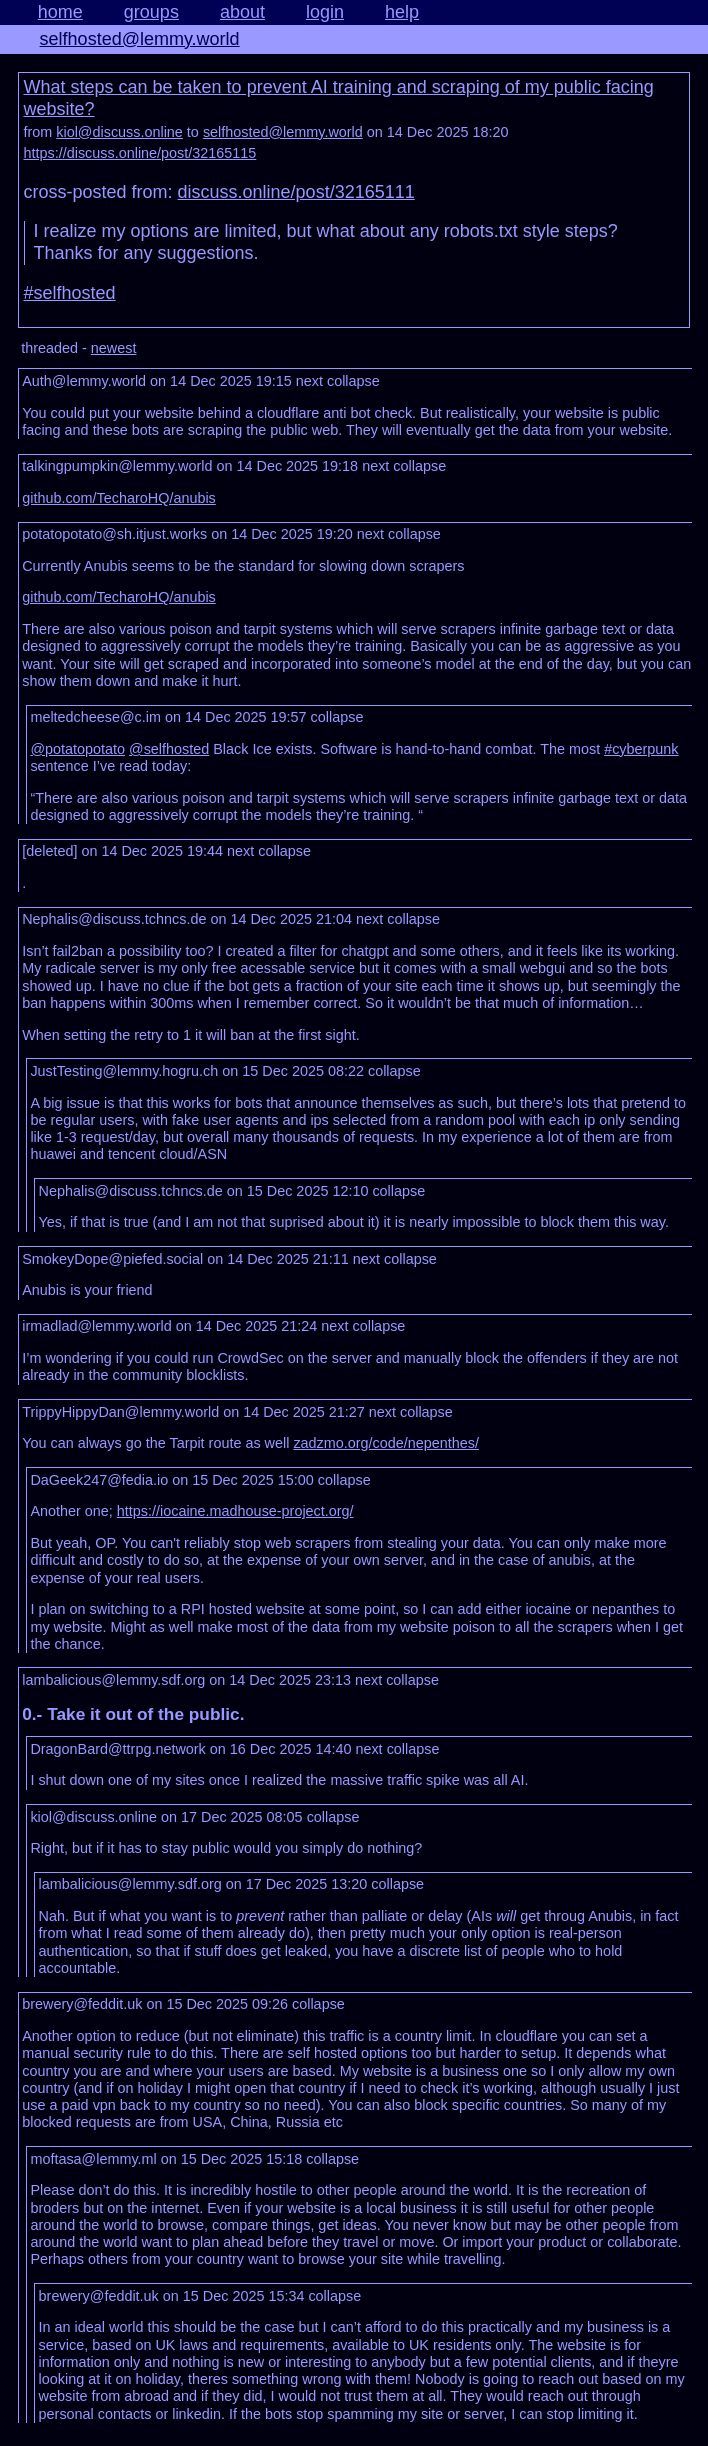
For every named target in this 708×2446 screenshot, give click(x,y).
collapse (353, 381)
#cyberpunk (641, 749)
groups (151, 12)
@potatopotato (77, 749)
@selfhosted (169, 749)
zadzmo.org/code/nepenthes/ (386, 1443)
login (325, 12)
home (60, 12)
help (402, 12)
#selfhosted (70, 293)
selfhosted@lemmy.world (140, 39)
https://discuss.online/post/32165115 (140, 153)
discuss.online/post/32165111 (296, 192)
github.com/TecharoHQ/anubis (119, 498)
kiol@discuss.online (119, 132)
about (242, 12)
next (309, 381)
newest (114, 348)
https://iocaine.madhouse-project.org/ (235, 1511)
